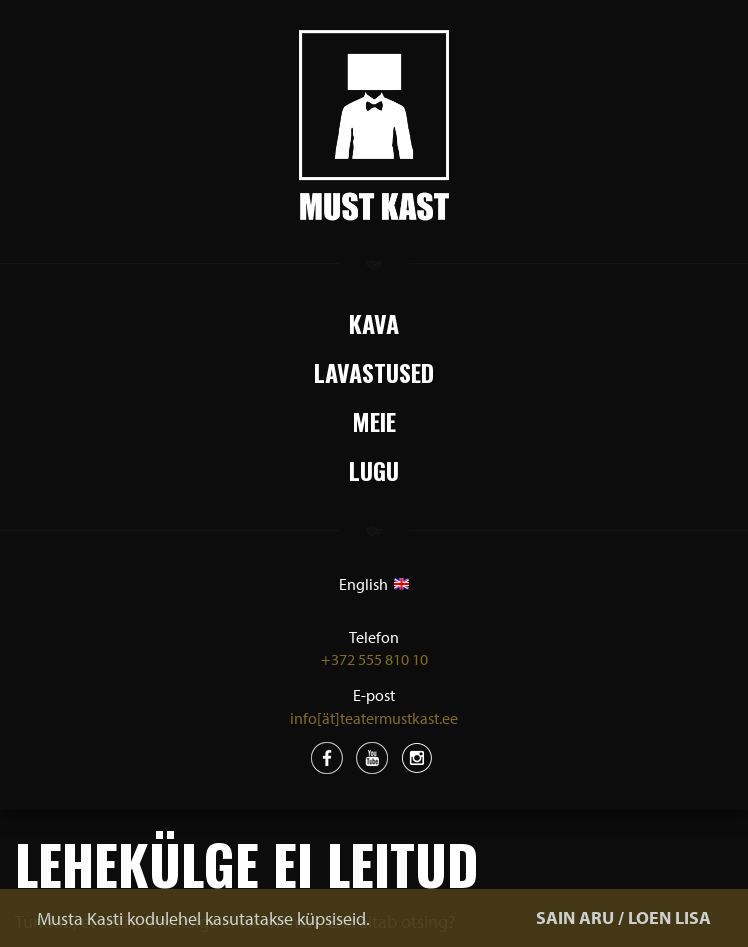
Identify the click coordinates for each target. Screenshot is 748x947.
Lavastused (374, 372)
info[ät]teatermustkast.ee (374, 718)
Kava (374, 323)
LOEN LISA (669, 917)
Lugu (374, 470)
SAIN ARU (575, 917)
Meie (374, 421)
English (374, 584)
